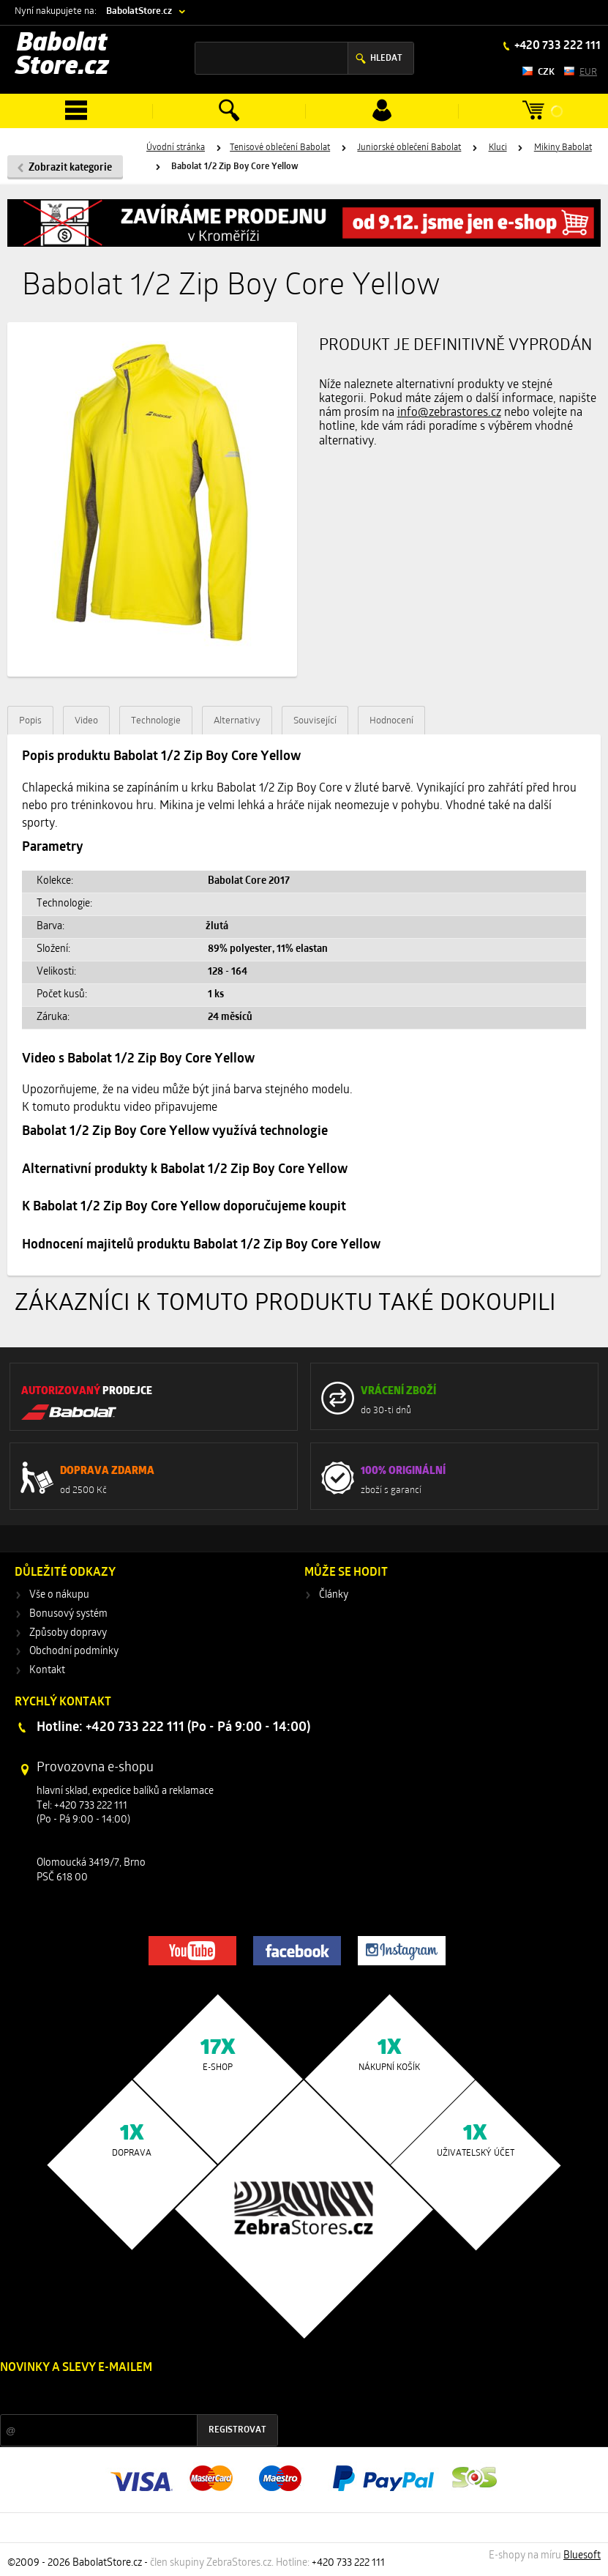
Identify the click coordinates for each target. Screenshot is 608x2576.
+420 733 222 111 (556, 46)
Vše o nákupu (59, 1595)
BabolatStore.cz (139, 11)
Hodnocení (391, 721)
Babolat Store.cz (62, 56)
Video (86, 721)
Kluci (498, 148)
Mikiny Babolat (563, 148)
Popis (30, 721)
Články (333, 1595)
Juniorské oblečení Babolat (409, 148)
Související (315, 721)
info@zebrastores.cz (449, 413)
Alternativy (237, 721)
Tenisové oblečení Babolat (280, 148)
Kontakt (47, 1670)
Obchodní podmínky (74, 1651)
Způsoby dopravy (68, 1633)
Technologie (156, 721)
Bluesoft (582, 2555)
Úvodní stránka (175, 148)
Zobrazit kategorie (70, 168)
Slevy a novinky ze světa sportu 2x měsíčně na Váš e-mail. (125, 2395)
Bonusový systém (68, 1614)
